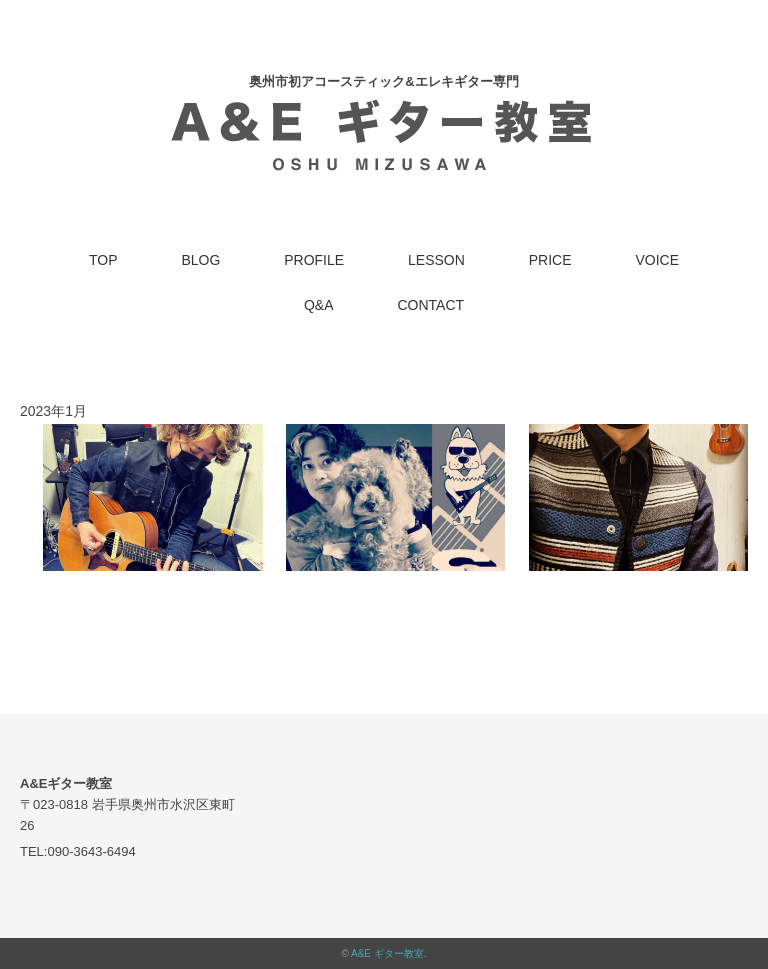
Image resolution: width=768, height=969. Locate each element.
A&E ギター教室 (387, 953)
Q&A (319, 305)
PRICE (550, 260)
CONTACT (430, 305)
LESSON (436, 260)
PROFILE (314, 260)
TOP (103, 260)
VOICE (657, 260)
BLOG (200, 260)
